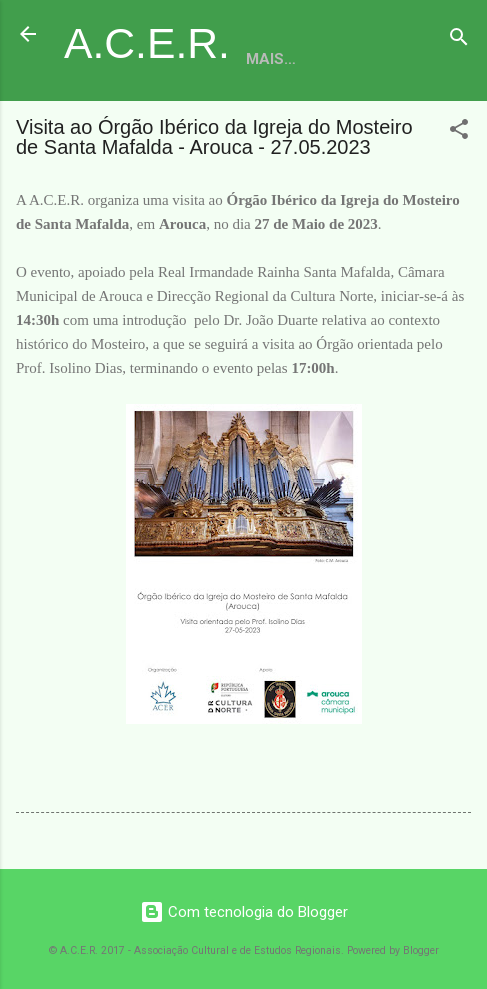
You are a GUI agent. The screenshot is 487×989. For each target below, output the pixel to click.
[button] (459, 132)
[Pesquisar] (459, 40)
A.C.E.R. (147, 43)
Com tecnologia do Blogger (244, 912)
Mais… (271, 59)
